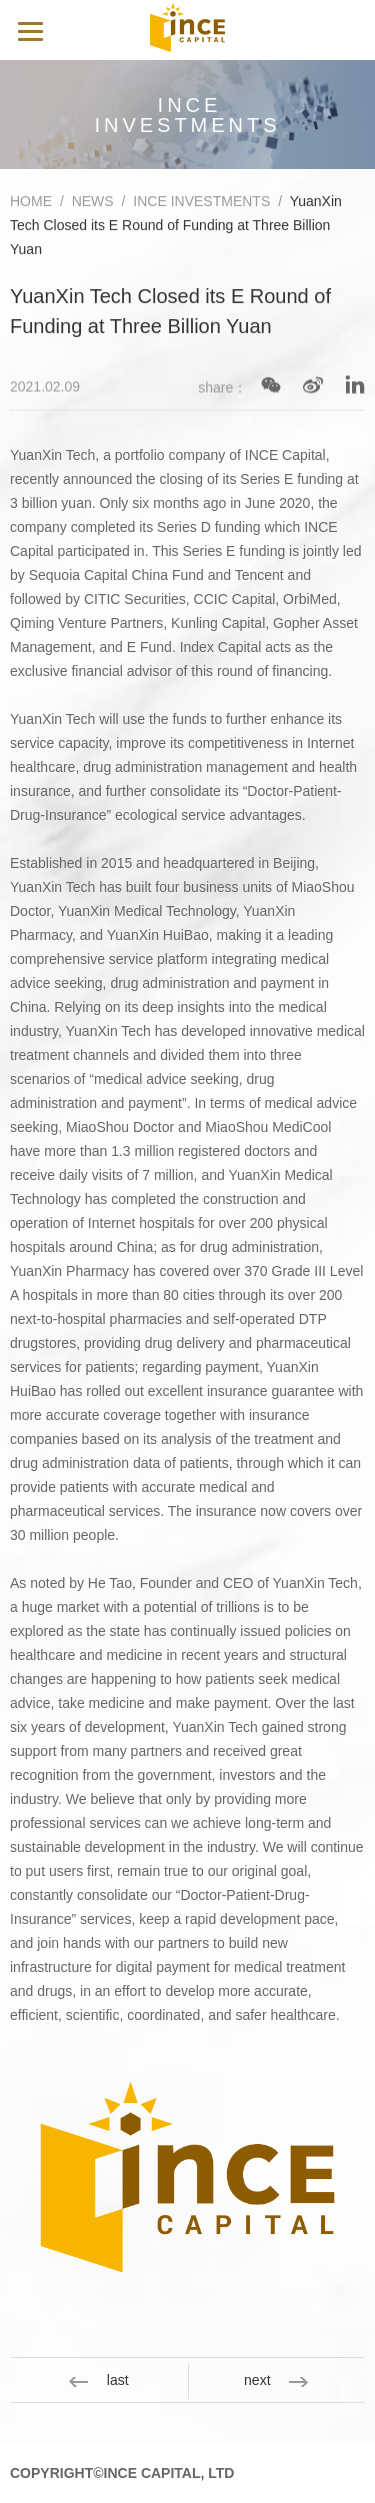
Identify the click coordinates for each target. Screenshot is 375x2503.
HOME (31, 204)
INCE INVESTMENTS (201, 204)
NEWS (93, 204)
